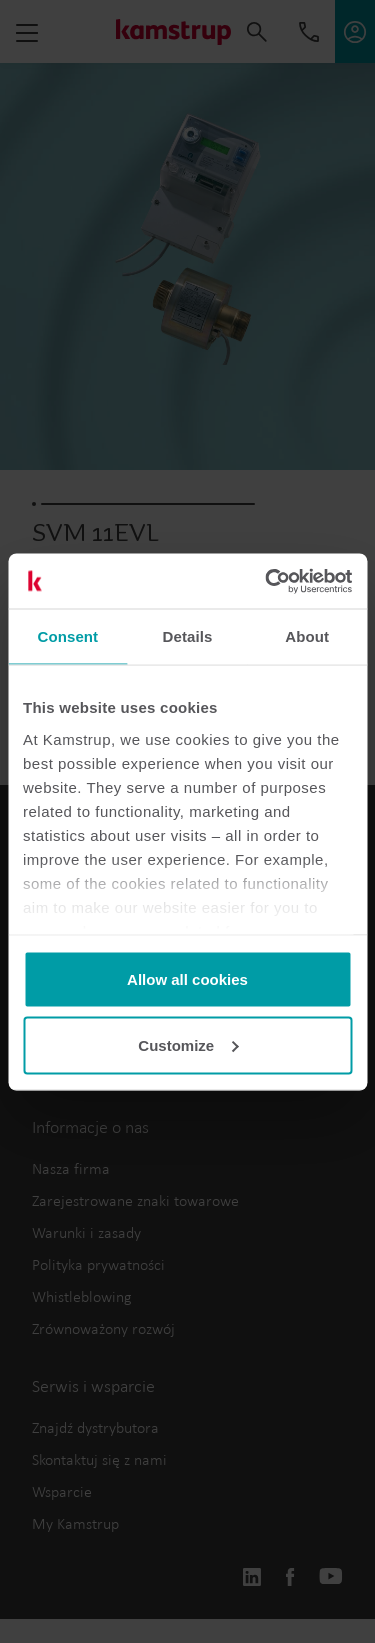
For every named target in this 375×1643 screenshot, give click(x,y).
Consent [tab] (67, 636)
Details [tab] (188, 636)
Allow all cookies (187, 979)
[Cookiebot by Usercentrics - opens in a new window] (267, 581)
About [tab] (307, 636)
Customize (188, 1044)
